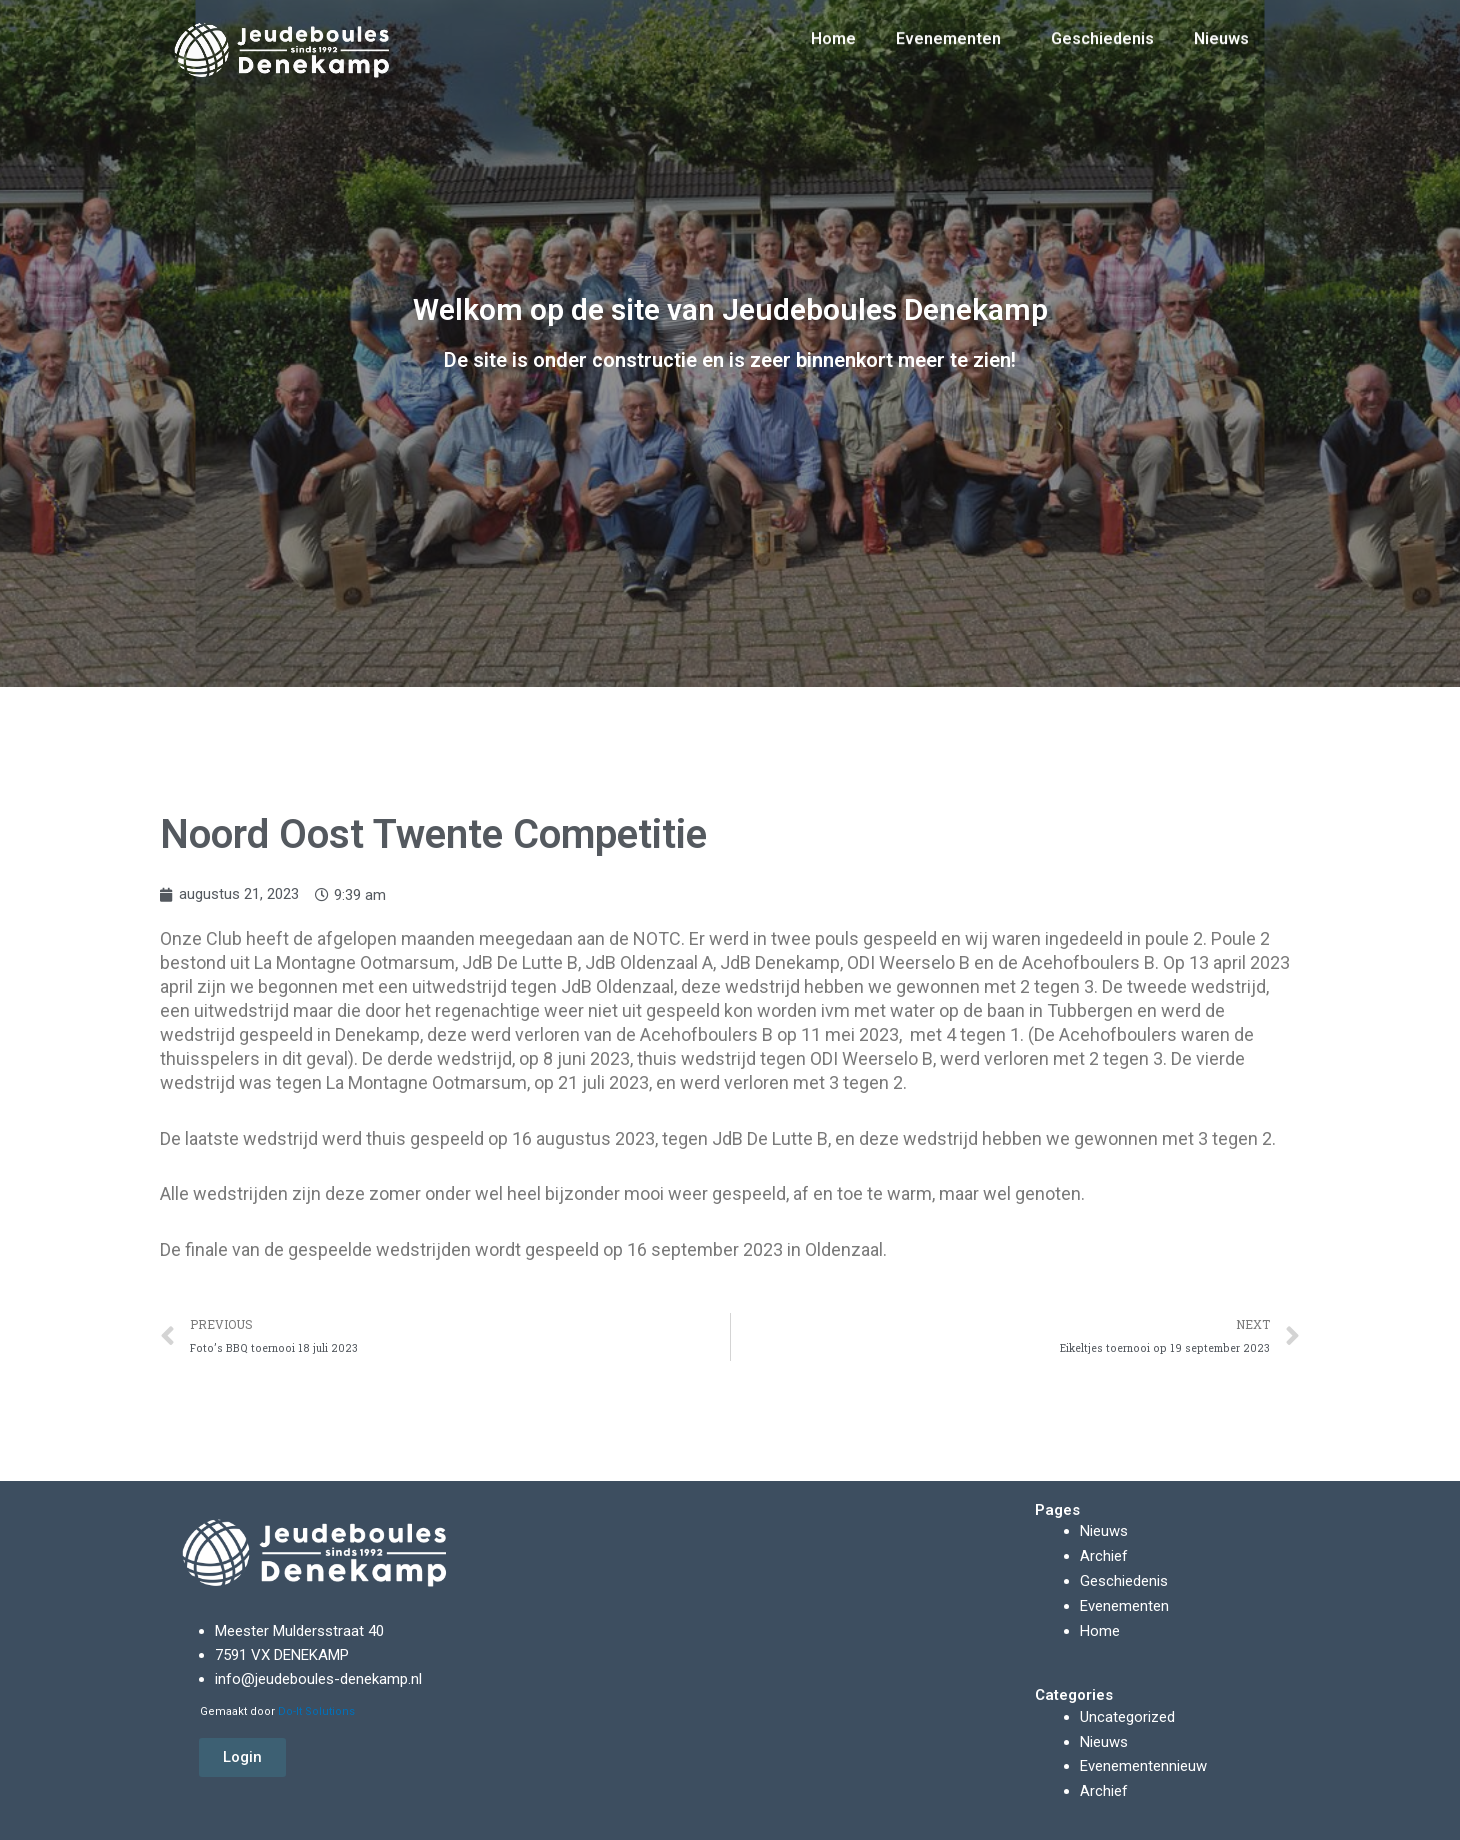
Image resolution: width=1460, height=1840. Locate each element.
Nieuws (1221, 29)
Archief (1104, 1556)
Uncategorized (1127, 1713)
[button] (242, 1757)
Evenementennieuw (1143, 1761)
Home (833, 29)
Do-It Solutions (316, 1712)
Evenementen (953, 30)
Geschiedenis (1102, 29)
